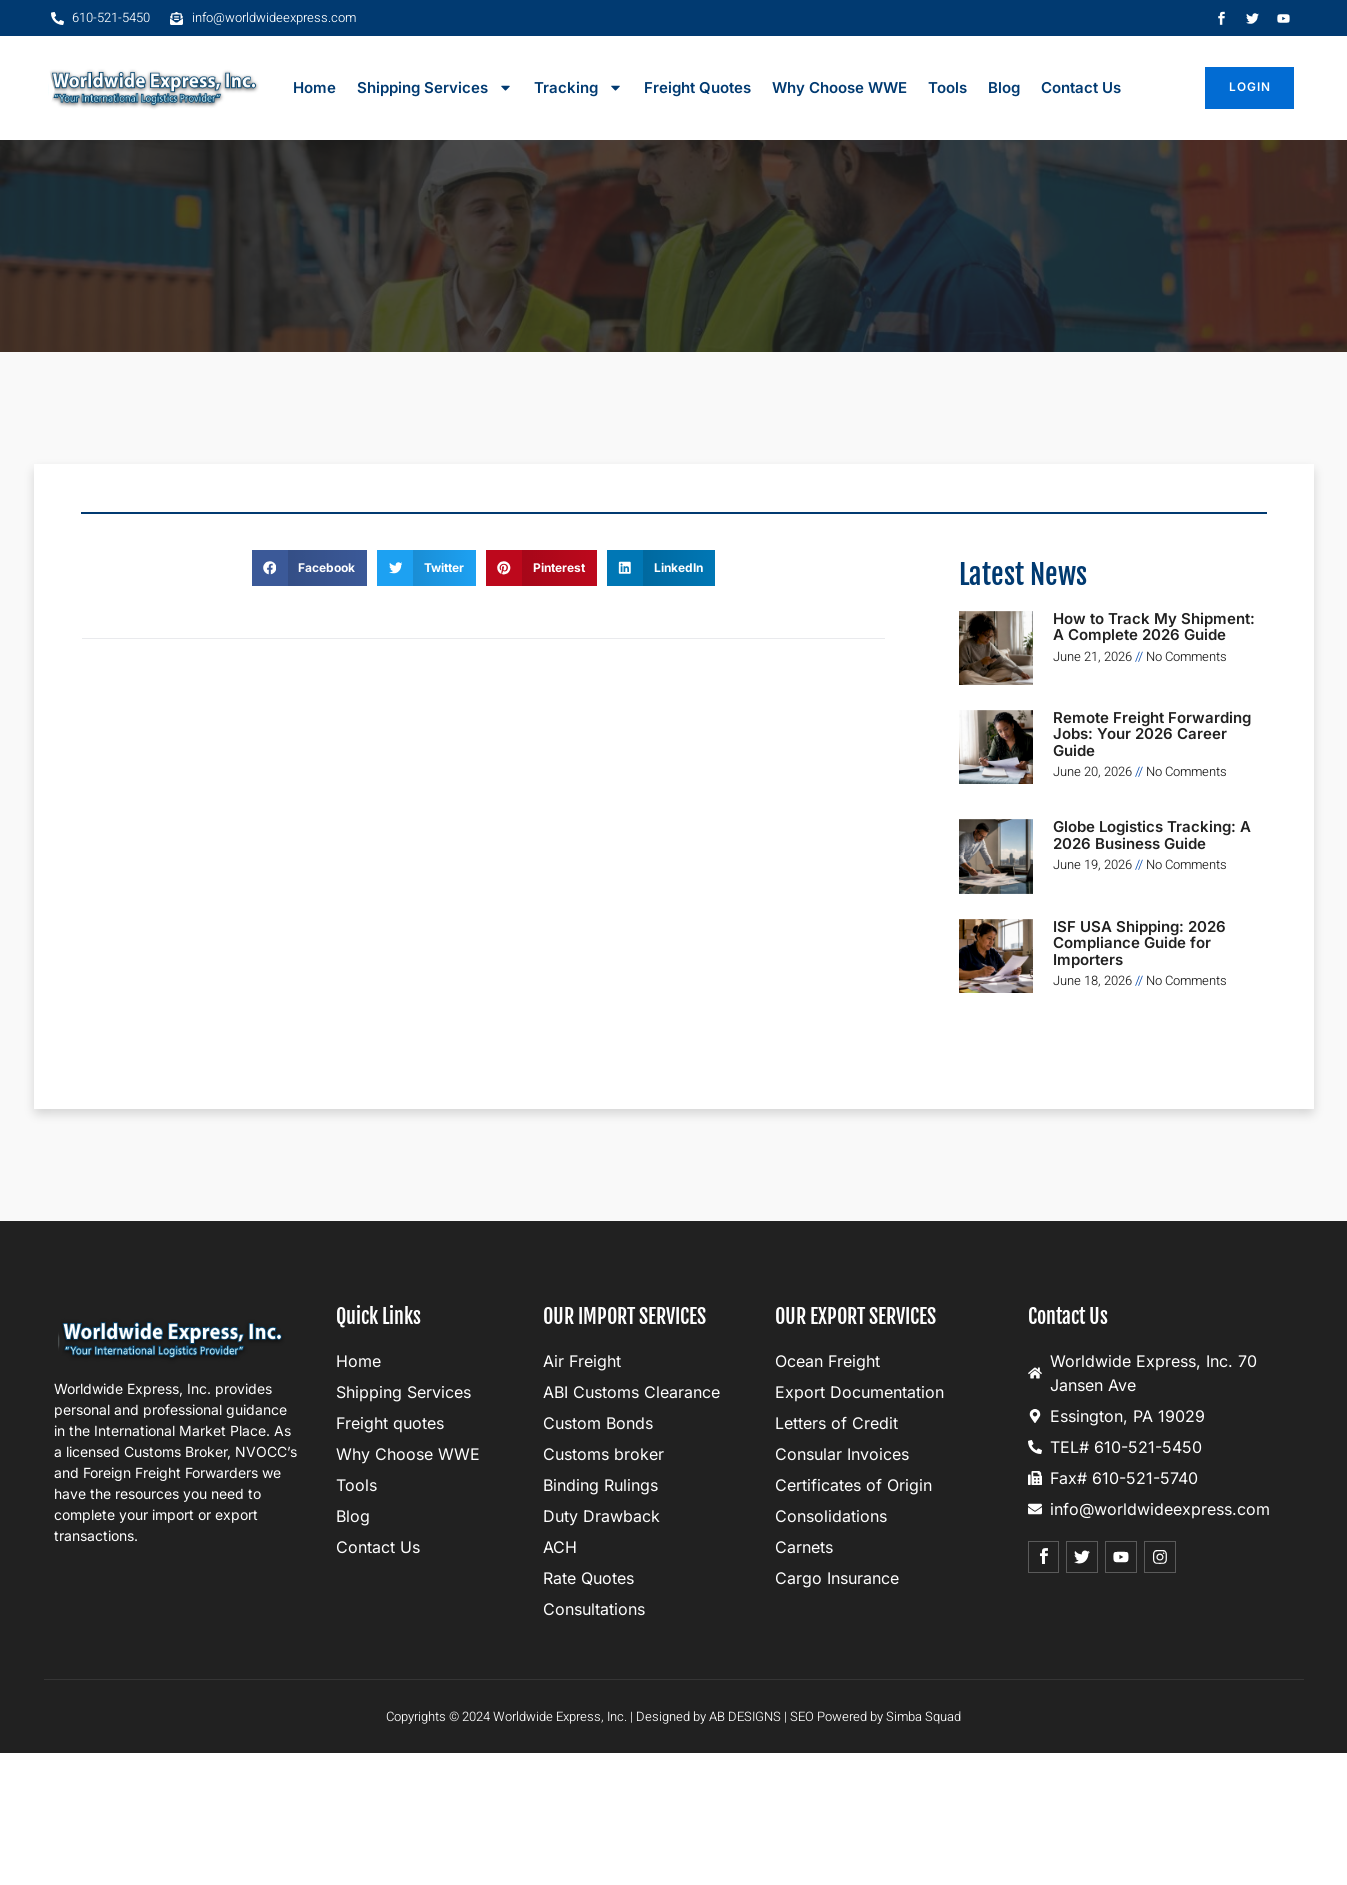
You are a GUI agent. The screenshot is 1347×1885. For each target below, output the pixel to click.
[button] (310, 568)
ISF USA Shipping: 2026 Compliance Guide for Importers (1139, 943)
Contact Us (1081, 87)
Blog (1004, 87)
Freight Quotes (697, 87)
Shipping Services (435, 87)
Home (314, 87)
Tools (947, 87)
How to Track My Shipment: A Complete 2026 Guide (1154, 627)
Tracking (578, 87)
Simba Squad (923, 1716)
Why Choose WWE (839, 87)
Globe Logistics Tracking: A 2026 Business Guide (1152, 835)
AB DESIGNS (745, 1716)
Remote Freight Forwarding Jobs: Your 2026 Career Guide (1152, 734)
